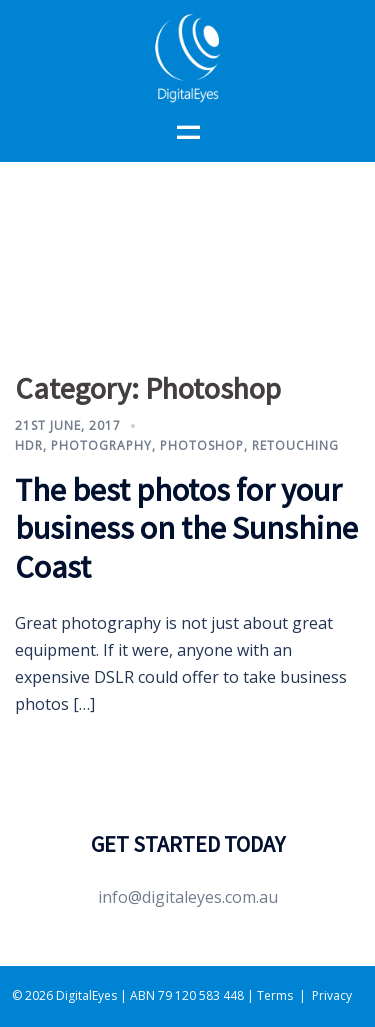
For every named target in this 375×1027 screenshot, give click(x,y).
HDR (29, 445)
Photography (101, 445)
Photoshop (202, 445)
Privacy (332, 995)
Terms (275, 995)
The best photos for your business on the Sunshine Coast (186, 528)
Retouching (295, 445)
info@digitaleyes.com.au (188, 897)
